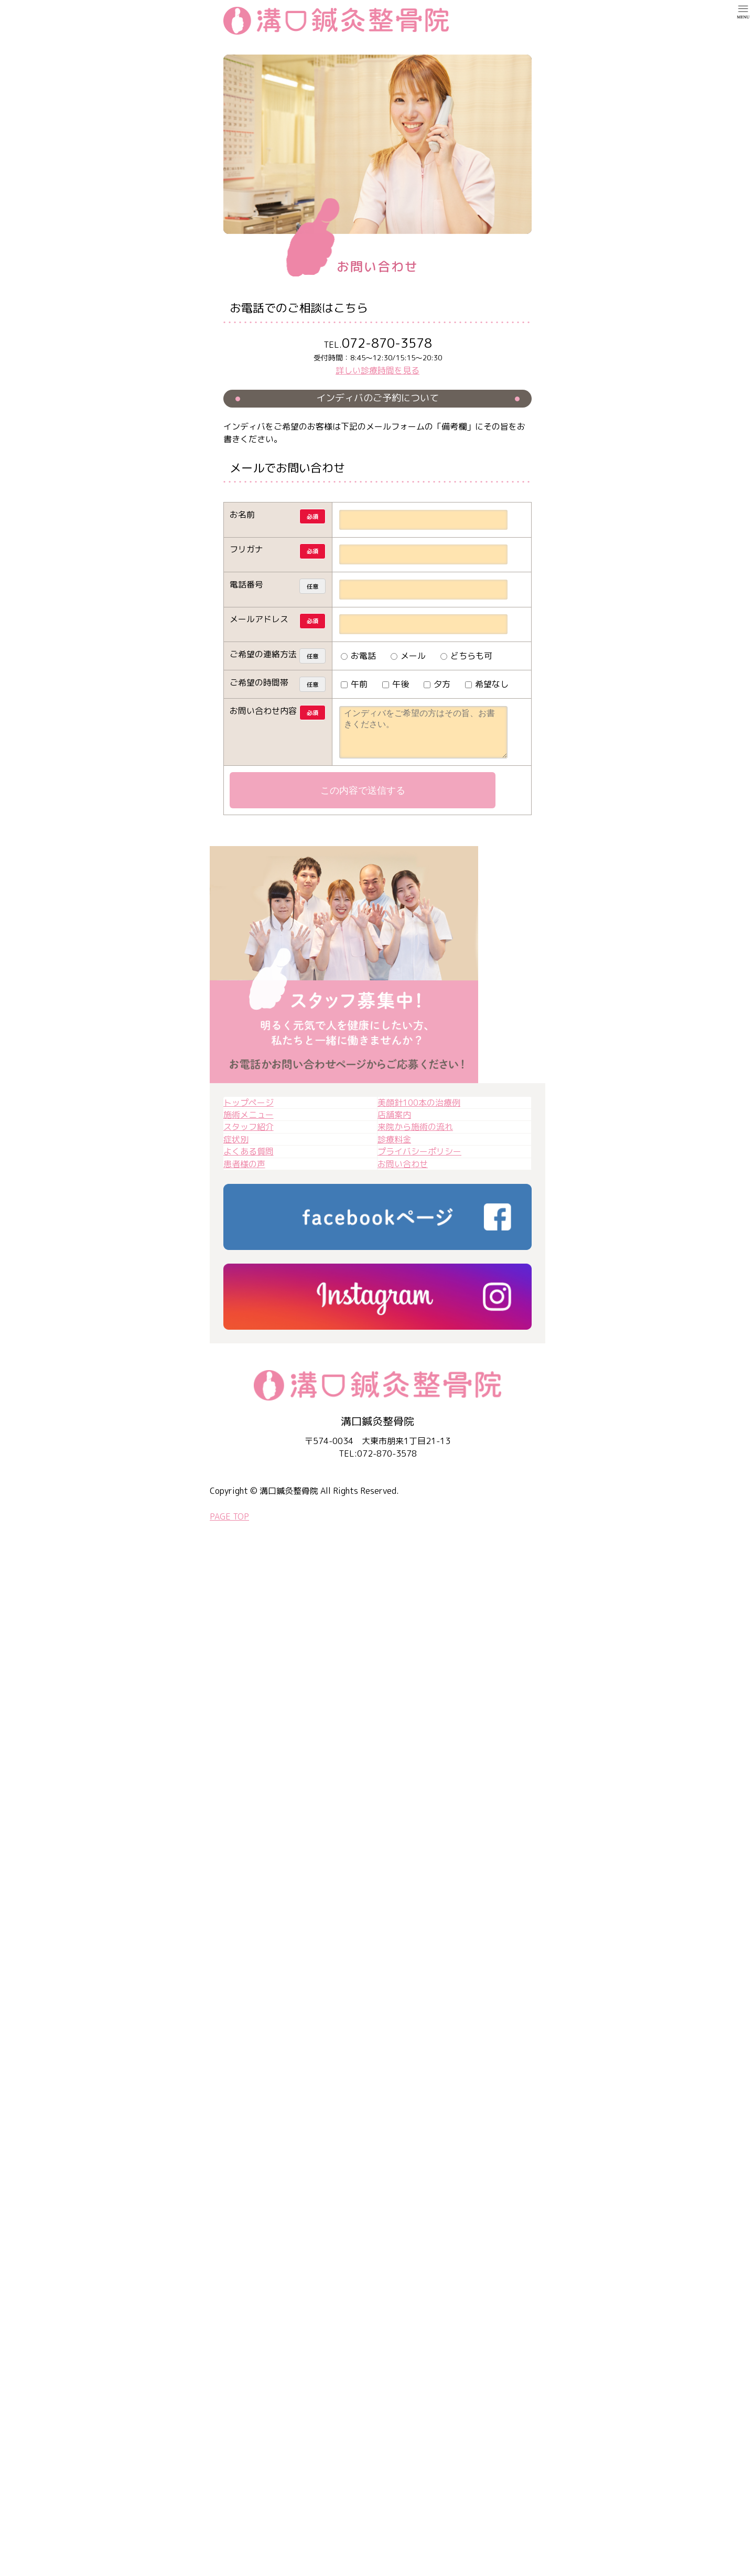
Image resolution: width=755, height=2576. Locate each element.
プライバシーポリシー (419, 1151)
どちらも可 (466, 655)
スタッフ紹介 (248, 1126)
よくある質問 (248, 1151)
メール (408, 655)
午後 (395, 684)
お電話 (358, 655)
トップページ (248, 1102)
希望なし (487, 684)
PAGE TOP (229, 1516)
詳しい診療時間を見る (377, 370)
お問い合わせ (403, 1164)
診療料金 (394, 1139)
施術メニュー (248, 1114)
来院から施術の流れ (415, 1126)
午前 (354, 684)
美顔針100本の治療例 (419, 1102)
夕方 (437, 684)
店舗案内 (394, 1114)
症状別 (236, 1139)
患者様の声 (244, 1164)
